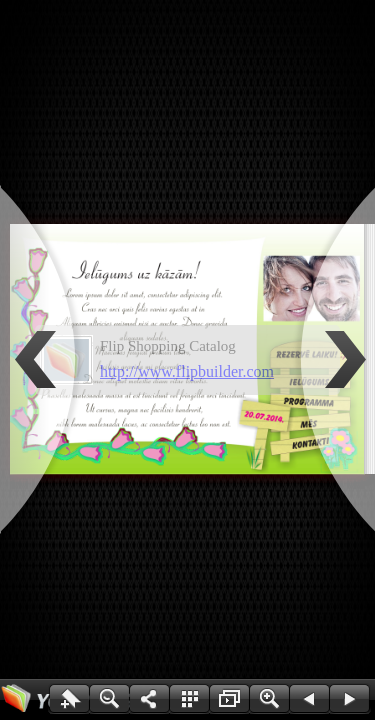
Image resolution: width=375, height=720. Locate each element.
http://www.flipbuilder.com (187, 371)
